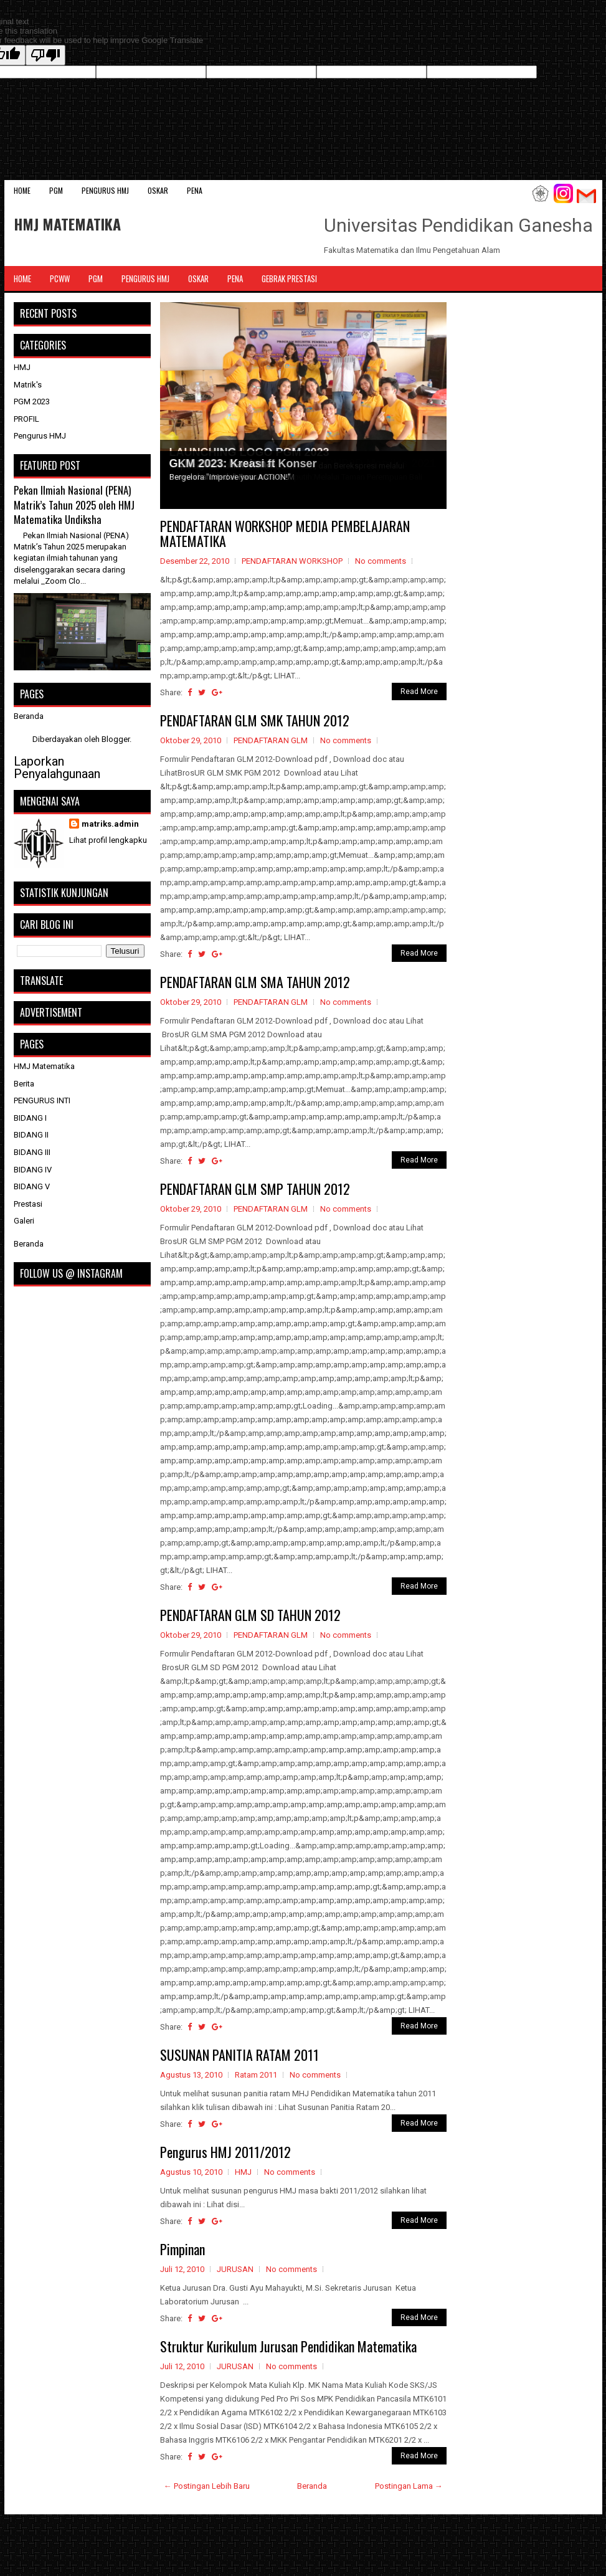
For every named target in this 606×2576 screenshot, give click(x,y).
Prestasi (28, 1204)
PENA (194, 190)
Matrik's (28, 384)
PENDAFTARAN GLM (271, 740)
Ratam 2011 (256, 2074)
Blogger (116, 739)
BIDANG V (32, 1186)
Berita (24, 1083)
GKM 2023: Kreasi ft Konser (243, 463)
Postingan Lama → (409, 2486)
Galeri (24, 1220)
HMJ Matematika (44, 1066)
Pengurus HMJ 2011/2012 (225, 2151)
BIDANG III (32, 1152)
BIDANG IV (33, 1169)
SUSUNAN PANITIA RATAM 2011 (239, 2054)
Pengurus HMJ (105, 190)
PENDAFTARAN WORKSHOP (292, 561)
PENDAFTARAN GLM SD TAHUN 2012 (250, 1614)
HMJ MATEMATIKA (67, 223)
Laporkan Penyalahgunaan (57, 767)
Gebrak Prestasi (289, 278)
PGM (56, 190)
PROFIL (26, 419)
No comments (380, 561)
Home (22, 190)
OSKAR (158, 190)
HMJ (243, 2172)
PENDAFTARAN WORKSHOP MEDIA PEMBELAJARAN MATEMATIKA (285, 533)
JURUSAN (235, 2269)
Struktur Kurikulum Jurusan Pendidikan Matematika (288, 2346)
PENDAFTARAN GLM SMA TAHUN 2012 (255, 981)
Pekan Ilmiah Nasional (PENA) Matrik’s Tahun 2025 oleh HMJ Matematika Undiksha (74, 504)
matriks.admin (110, 824)
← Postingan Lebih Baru (207, 2486)
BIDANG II (31, 1134)
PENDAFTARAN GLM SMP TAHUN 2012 (255, 1188)
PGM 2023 (32, 401)
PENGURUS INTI (42, 1100)
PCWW (60, 278)
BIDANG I (30, 1118)
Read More (419, 691)
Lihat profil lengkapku (108, 840)
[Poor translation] (45, 55)
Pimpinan (182, 2248)
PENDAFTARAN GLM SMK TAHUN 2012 (254, 720)
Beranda (312, 2486)
